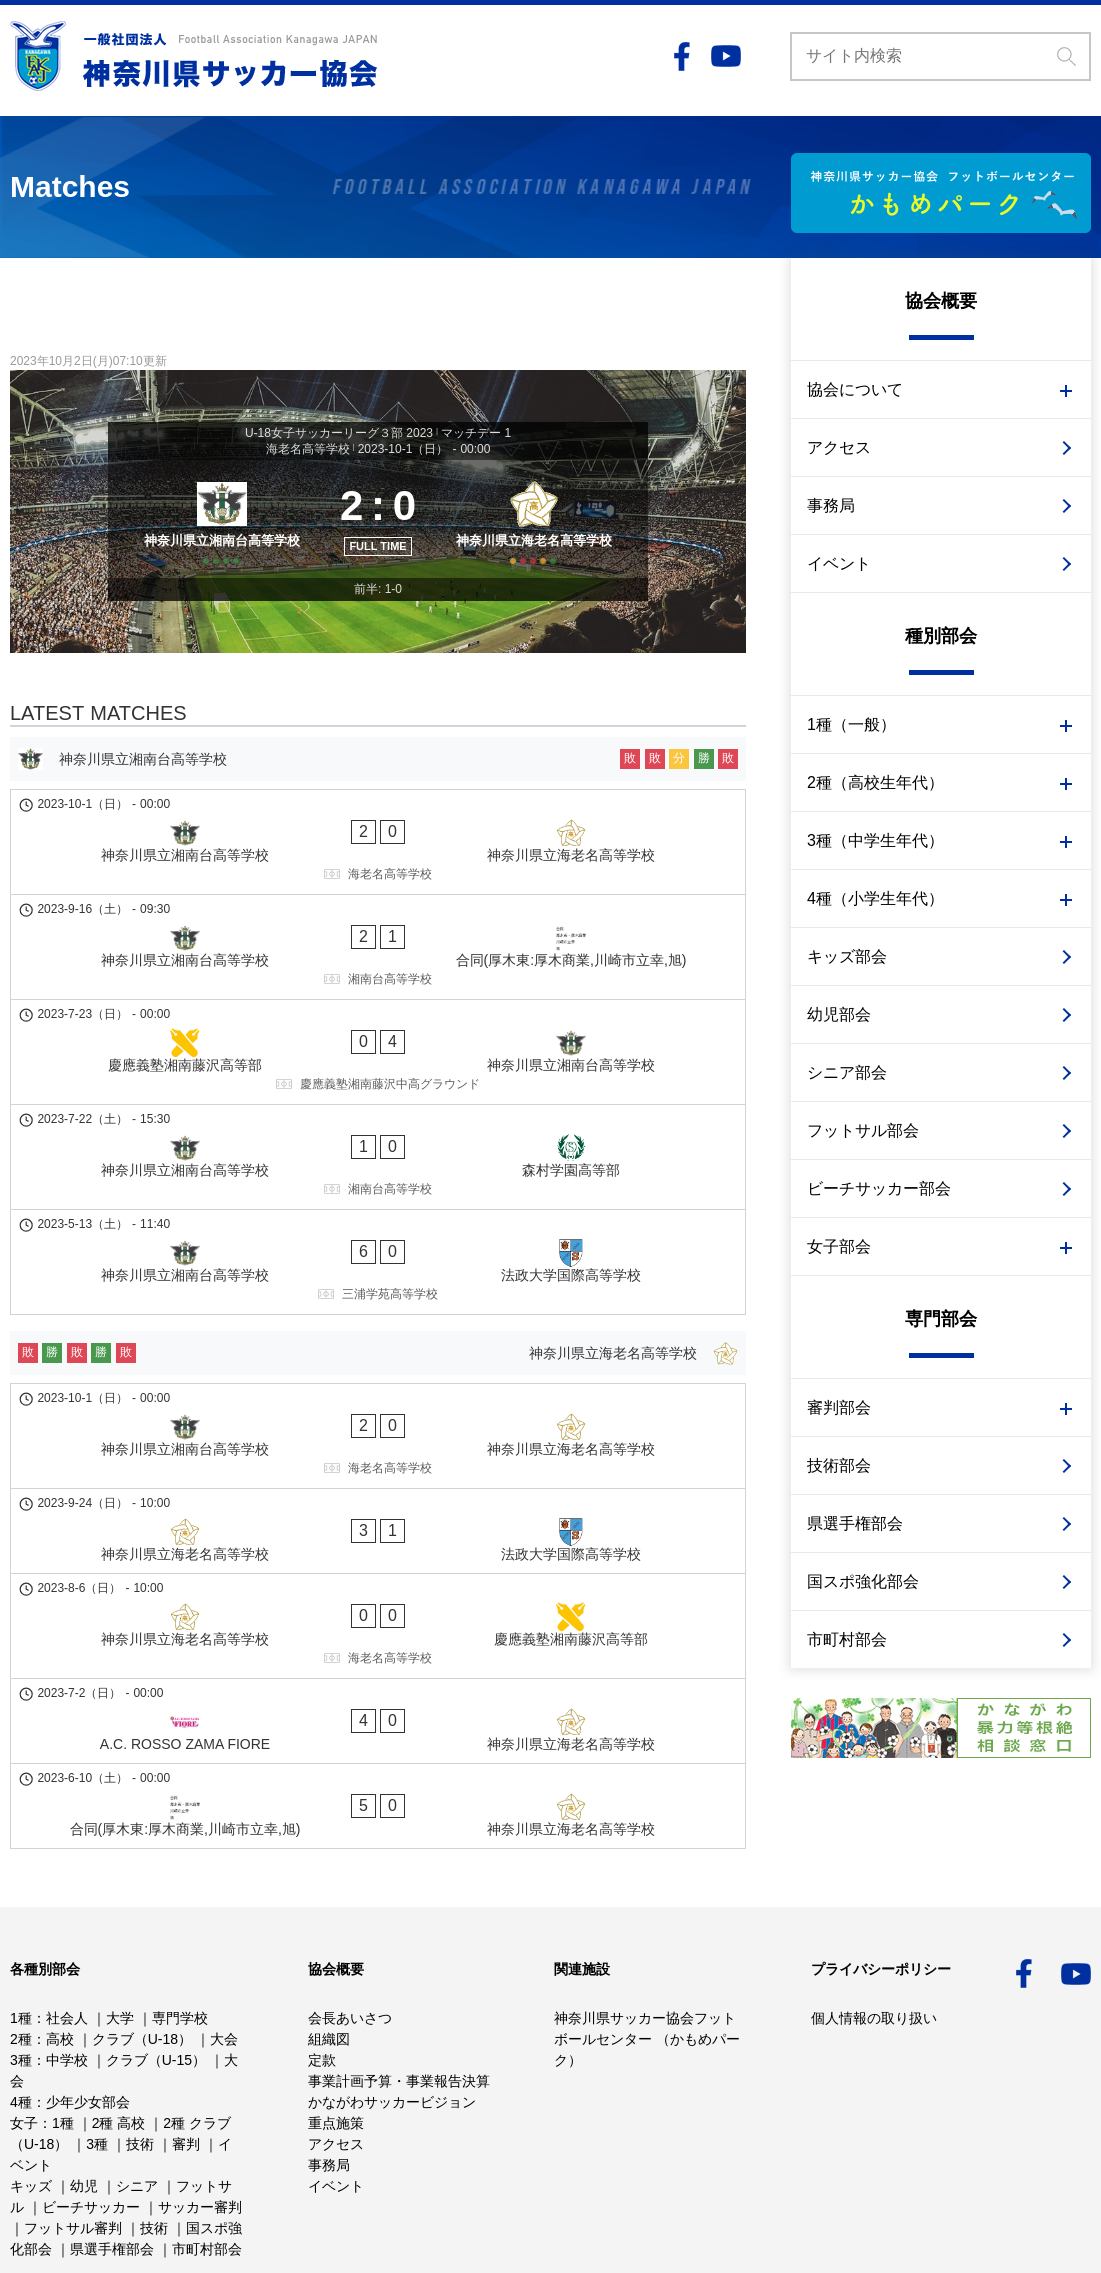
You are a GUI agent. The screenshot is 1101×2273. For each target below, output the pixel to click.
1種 (21, 1927)
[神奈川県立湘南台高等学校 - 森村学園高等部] (378, 1073)
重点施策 (336, 2032)
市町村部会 (847, 1639)
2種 (21, 1948)
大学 (120, 1927)
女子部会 (839, 1246)
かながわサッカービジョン (392, 2011)
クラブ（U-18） (142, 1948)
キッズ (31, 2095)
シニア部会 (847, 1072)
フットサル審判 (73, 2137)
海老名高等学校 (308, 449)
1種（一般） (851, 724)
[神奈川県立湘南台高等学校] (215, 540)
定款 (322, 1969)
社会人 (67, 1927)
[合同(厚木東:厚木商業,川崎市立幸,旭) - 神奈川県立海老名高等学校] (378, 1501)
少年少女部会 (88, 2011)
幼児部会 (839, 1014)
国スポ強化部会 (863, 1581)
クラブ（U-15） (156, 1969)
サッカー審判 (200, 2116)
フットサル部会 (863, 1130)
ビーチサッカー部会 (879, 1188)
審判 (186, 2053)
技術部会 (839, 1465)
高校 (60, 1948)
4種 (21, 2011)
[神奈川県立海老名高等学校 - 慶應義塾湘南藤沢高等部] (378, 1397)
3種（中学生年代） (875, 840)
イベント (839, 563)
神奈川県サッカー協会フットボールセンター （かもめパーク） (647, 1948)
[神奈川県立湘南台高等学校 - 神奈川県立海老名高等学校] (378, 872)
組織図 (329, 1948)
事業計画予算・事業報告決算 (399, 1990)
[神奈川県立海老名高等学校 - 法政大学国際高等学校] (378, 1340)
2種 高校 (119, 2032)
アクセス (839, 447)
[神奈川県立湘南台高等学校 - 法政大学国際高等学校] (378, 1140)
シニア (137, 2095)
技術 (140, 2053)
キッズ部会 (847, 956)
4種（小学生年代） (875, 898)
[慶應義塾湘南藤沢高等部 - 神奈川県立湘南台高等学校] (378, 1006)
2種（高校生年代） (875, 782)
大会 (224, 1948)
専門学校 (180, 1927)
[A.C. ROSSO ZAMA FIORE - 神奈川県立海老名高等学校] (378, 1454)
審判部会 (839, 1407)
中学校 (67, 1969)
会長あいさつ (350, 1927)
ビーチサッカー (91, 2116)
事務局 (831, 505)
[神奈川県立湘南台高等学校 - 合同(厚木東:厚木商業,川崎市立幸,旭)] (378, 939)
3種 (21, 1969)
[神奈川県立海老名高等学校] (540, 540)
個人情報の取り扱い (874, 1927)
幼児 (84, 2095)
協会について (855, 389)
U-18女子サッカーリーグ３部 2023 (339, 433)
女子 (24, 2032)
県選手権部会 (855, 1523)
